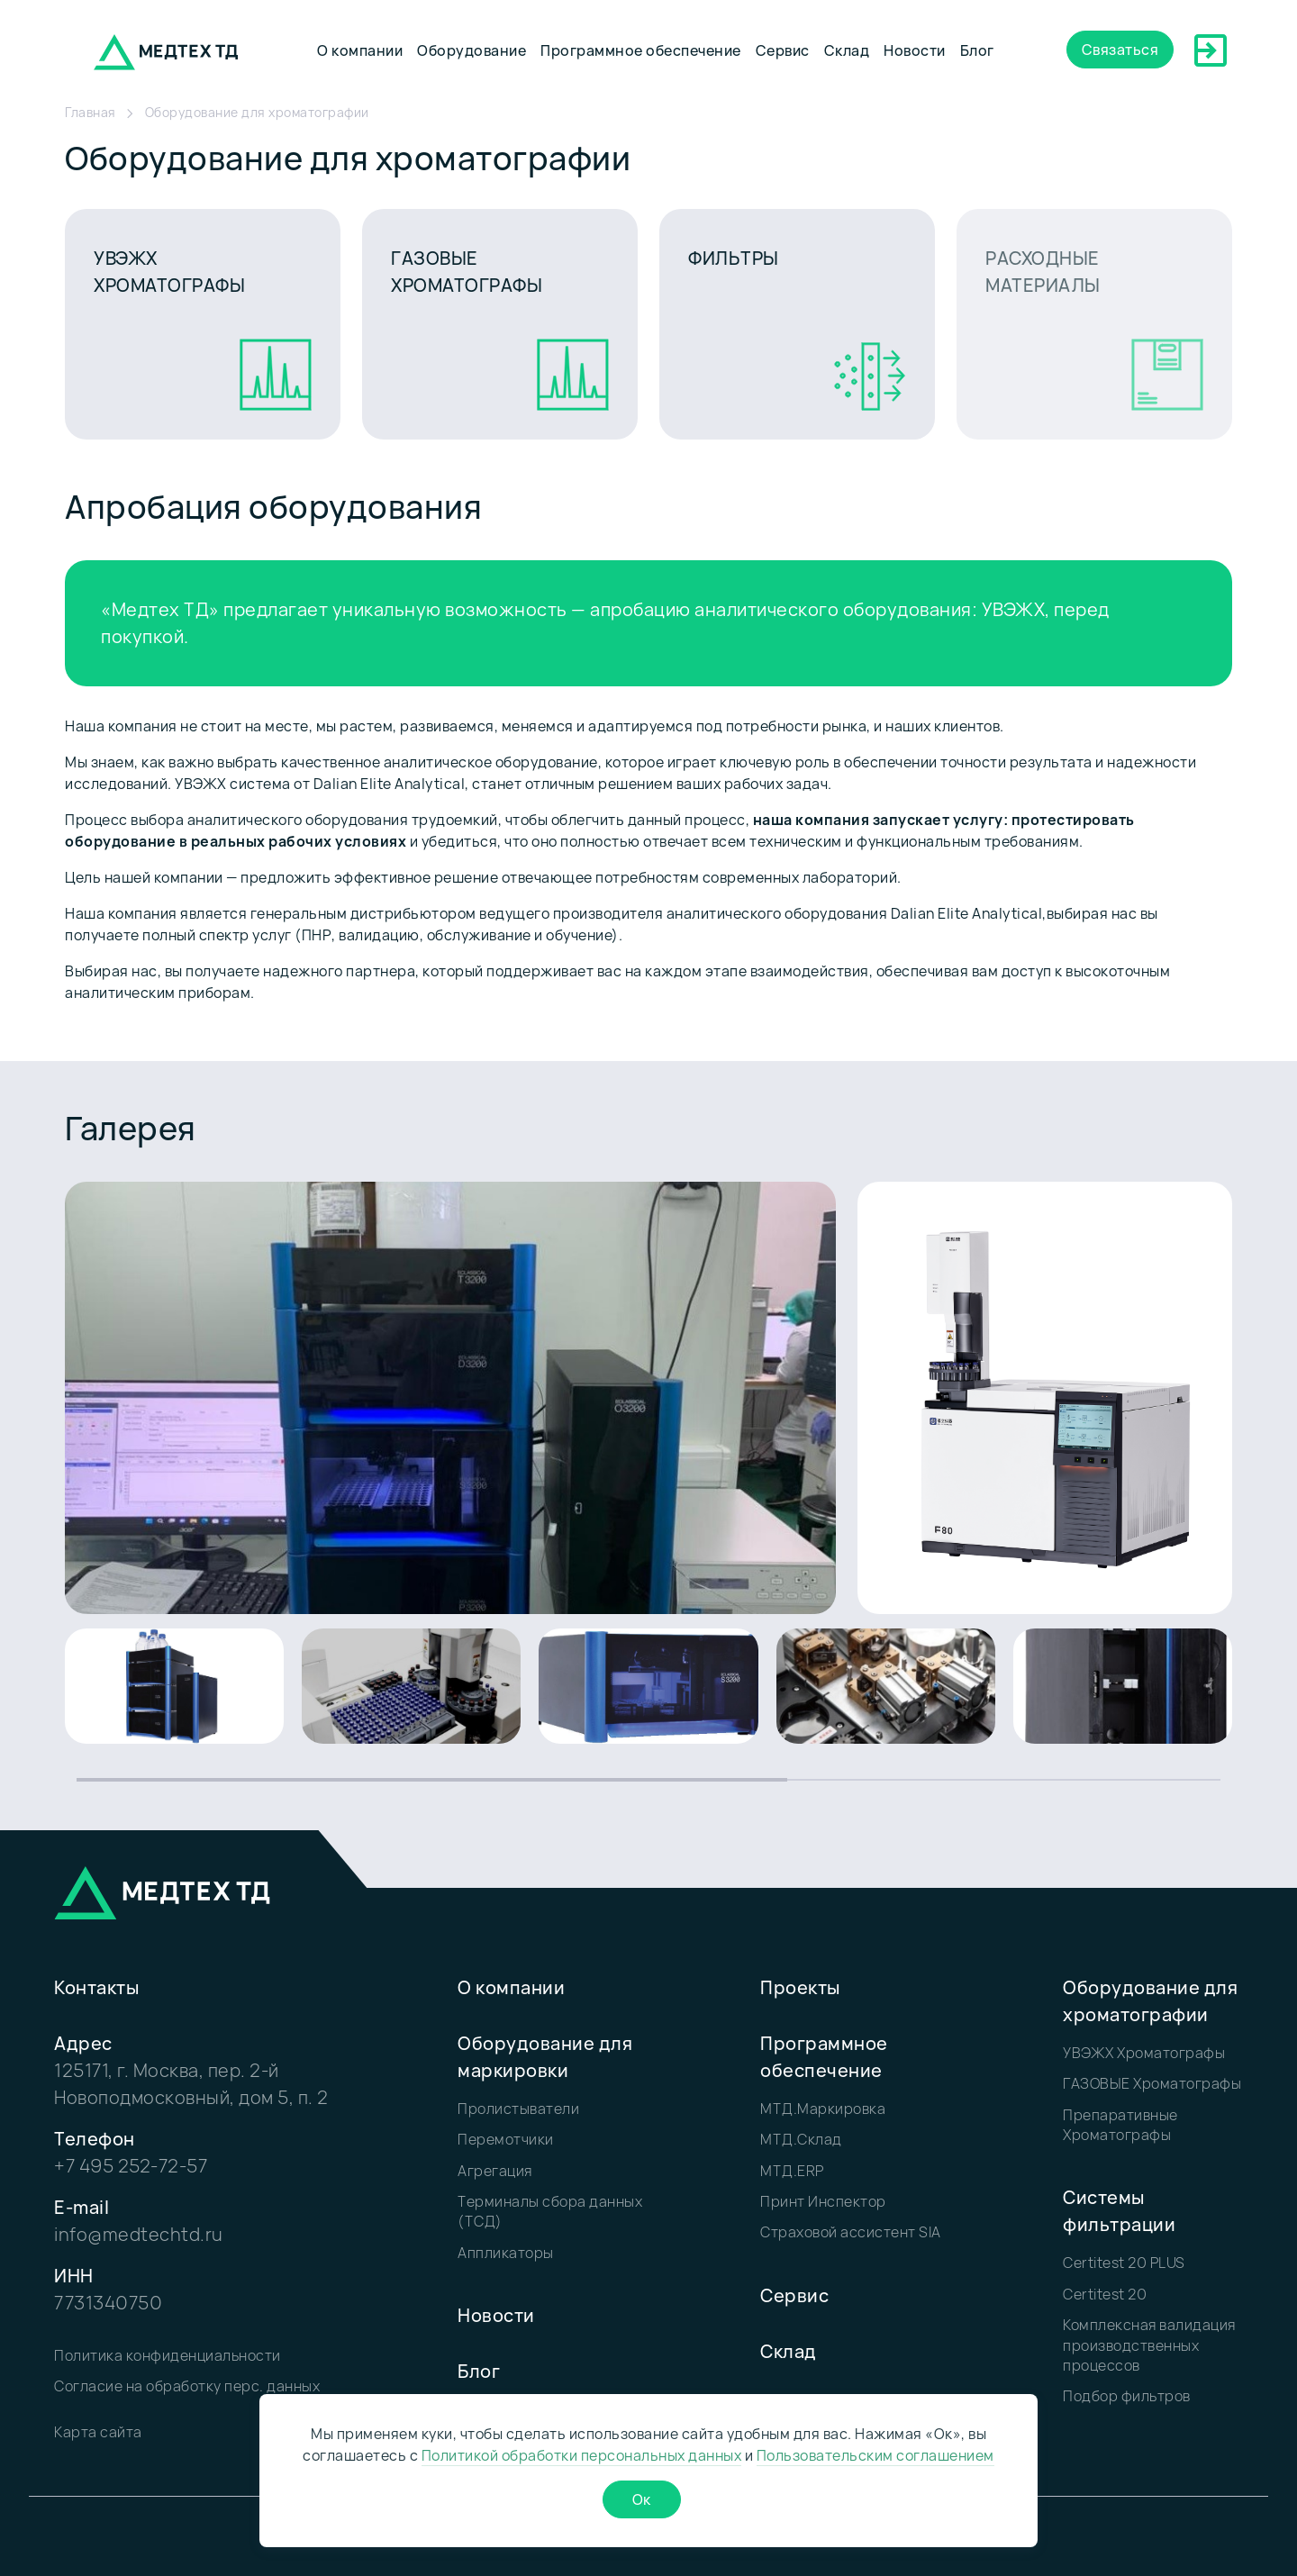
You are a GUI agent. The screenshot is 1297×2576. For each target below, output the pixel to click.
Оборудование (471, 50)
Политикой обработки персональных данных (582, 2455)
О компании (360, 50)
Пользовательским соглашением (875, 2455)
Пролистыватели (518, 2108)
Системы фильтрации (1119, 2210)
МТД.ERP (792, 2171)
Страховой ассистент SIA (850, 2232)
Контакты (96, 1987)
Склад (847, 50)
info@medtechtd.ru (138, 2234)
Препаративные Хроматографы (1120, 2125)
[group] (174, 1686)
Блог (977, 50)
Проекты (800, 1987)
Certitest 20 (1105, 2294)
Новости (915, 50)
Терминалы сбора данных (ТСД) (550, 2211)
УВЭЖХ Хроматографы (1144, 2053)
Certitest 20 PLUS (1124, 2262)
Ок (641, 2499)
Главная (90, 112)
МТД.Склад (801, 2139)
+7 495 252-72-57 (130, 2166)
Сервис (783, 50)
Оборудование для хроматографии (1150, 2001)
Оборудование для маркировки (545, 2056)
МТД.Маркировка (822, 2108)
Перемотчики (506, 2139)
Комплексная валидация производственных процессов (1149, 2345)
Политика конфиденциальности (167, 2355)
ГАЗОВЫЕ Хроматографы (1152, 2083)
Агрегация (495, 2171)
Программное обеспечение (640, 50)
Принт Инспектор (823, 2201)
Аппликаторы (506, 2253)
